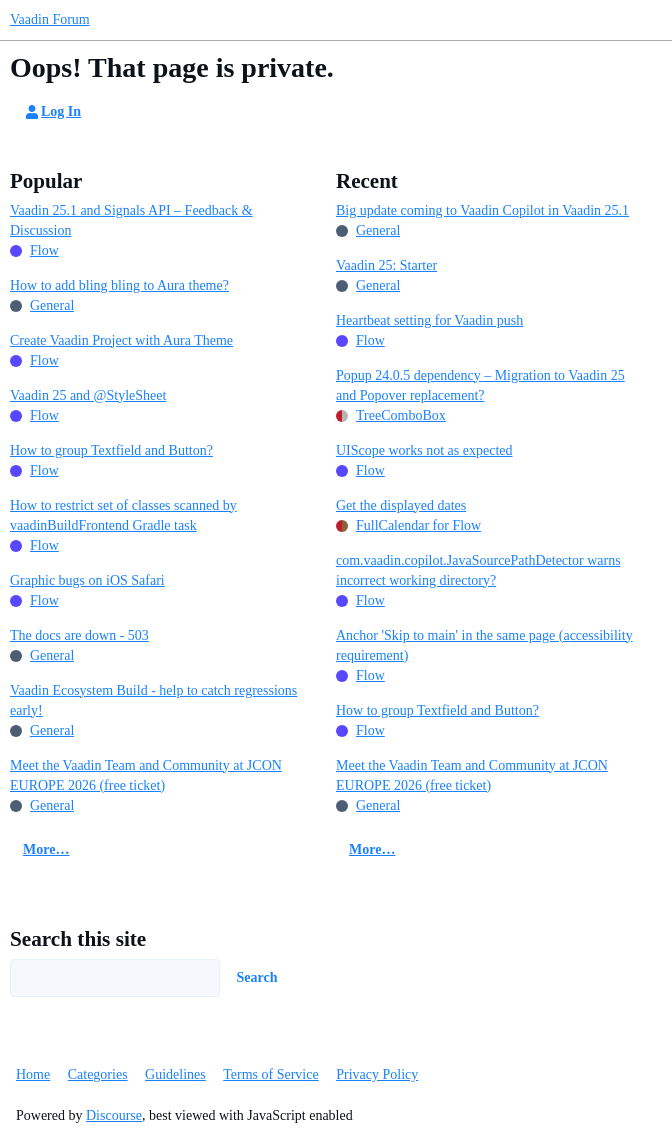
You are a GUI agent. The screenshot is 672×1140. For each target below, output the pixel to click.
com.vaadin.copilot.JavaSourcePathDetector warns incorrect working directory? (478, 570)
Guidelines (175, 1074)
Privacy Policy (377, 1074)
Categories (98, 1074)
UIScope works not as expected (424, 450)
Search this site (78, 939)
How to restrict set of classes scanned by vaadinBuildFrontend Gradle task (123, 515)
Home (33, 1074)
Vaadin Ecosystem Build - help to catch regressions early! (153, 700)
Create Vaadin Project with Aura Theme (121, 340)
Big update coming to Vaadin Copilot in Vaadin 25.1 (482, 210)
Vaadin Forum (50, 19)
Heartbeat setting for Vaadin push (429, 320)
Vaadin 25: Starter (386, 265)
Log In (52, 112)
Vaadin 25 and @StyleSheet (88, 395)
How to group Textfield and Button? (111, 450)
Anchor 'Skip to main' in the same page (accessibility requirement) (484, 645)
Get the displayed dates (401, 505)
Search (257, 977)
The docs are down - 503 (79, 635)
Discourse (114, 1115)
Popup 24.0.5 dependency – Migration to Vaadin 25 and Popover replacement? (480, 385)
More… (46, 849)
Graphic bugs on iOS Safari (87, 580)
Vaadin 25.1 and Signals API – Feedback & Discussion (131, 220)
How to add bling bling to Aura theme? (119, 285)
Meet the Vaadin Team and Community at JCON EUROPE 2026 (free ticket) (146, 775)
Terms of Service (270, 1074)
